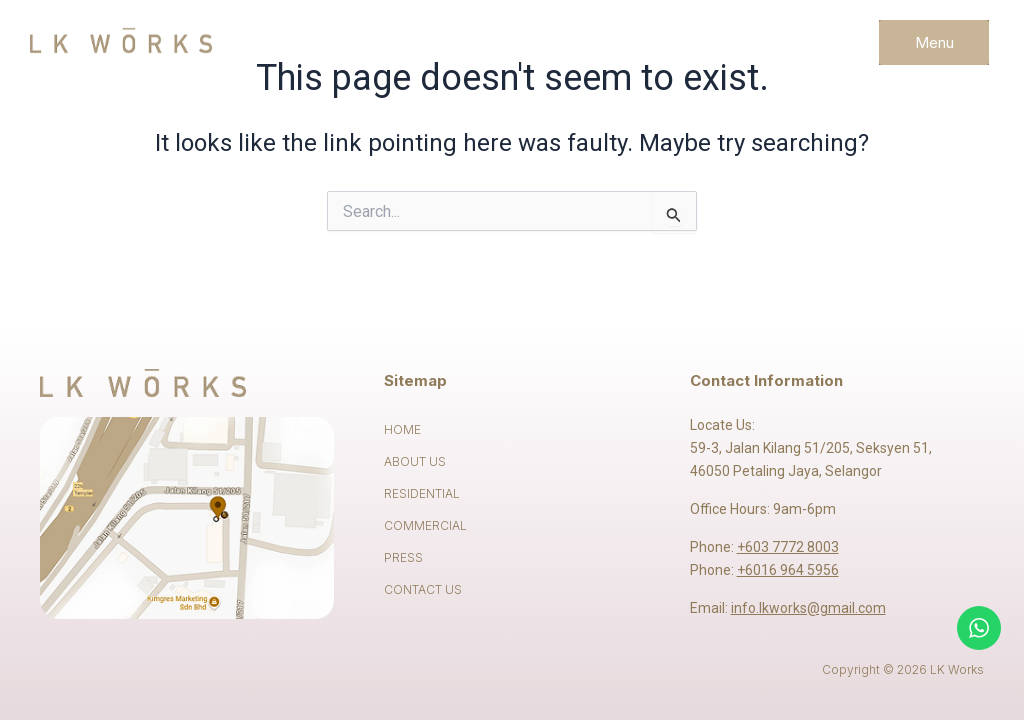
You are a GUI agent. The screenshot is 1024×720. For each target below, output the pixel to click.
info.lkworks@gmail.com (808, 608)
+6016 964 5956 (788, 570)
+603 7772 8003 (788, 547)
